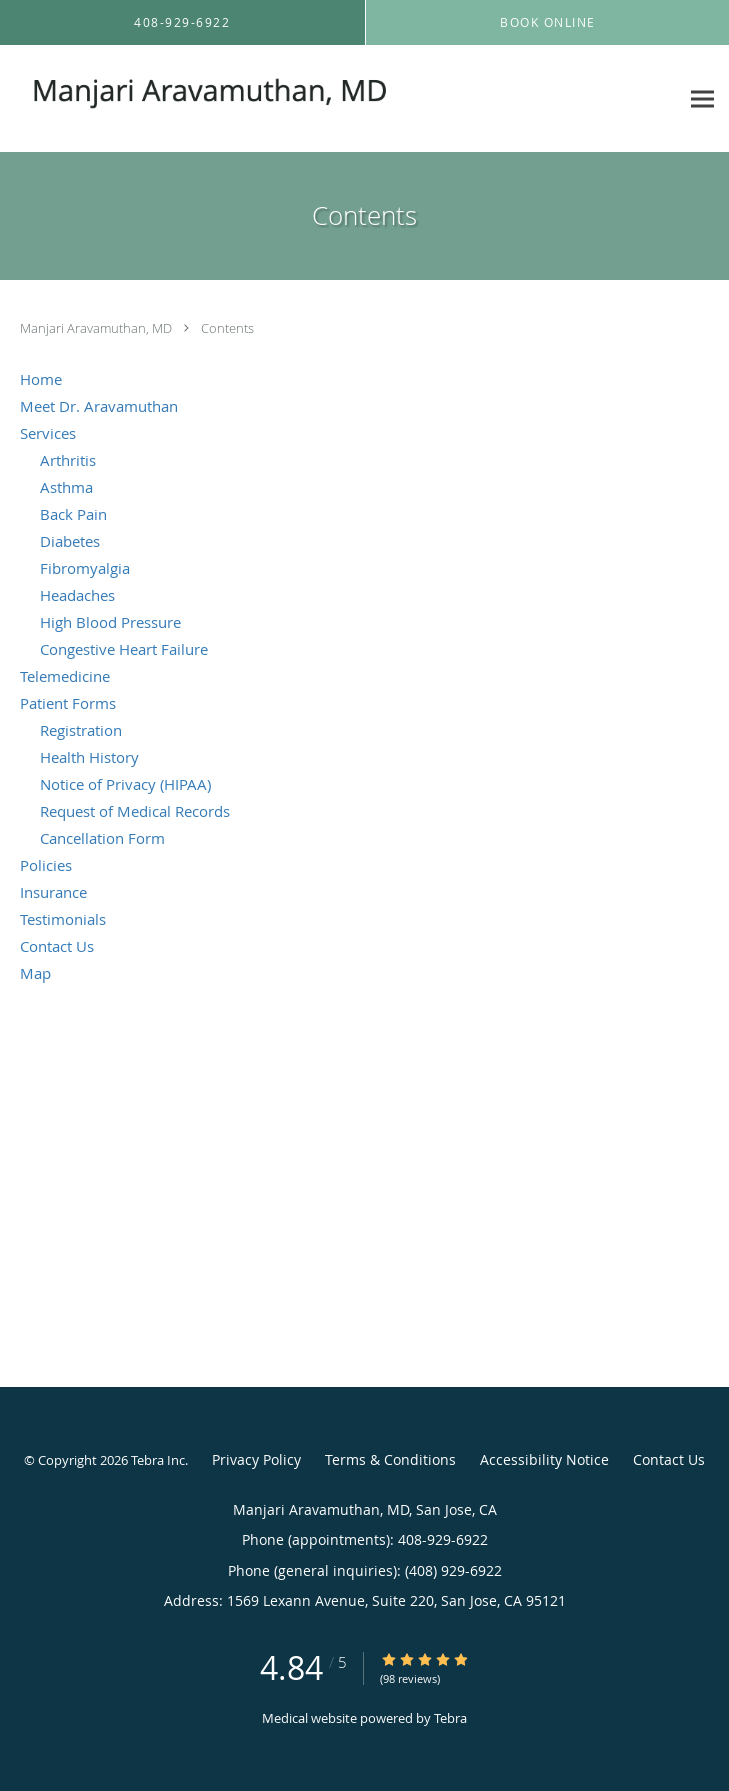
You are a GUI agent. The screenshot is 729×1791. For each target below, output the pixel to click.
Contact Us (669, 1459)
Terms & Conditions (390, 1459)
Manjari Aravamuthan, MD (97, 328)
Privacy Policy (256, 1459)
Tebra (450, 1718)
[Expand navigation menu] (702, 98)
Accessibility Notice (544, 1459)
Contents (227, 328)
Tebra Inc (158, 1460)
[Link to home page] (278, 99)
